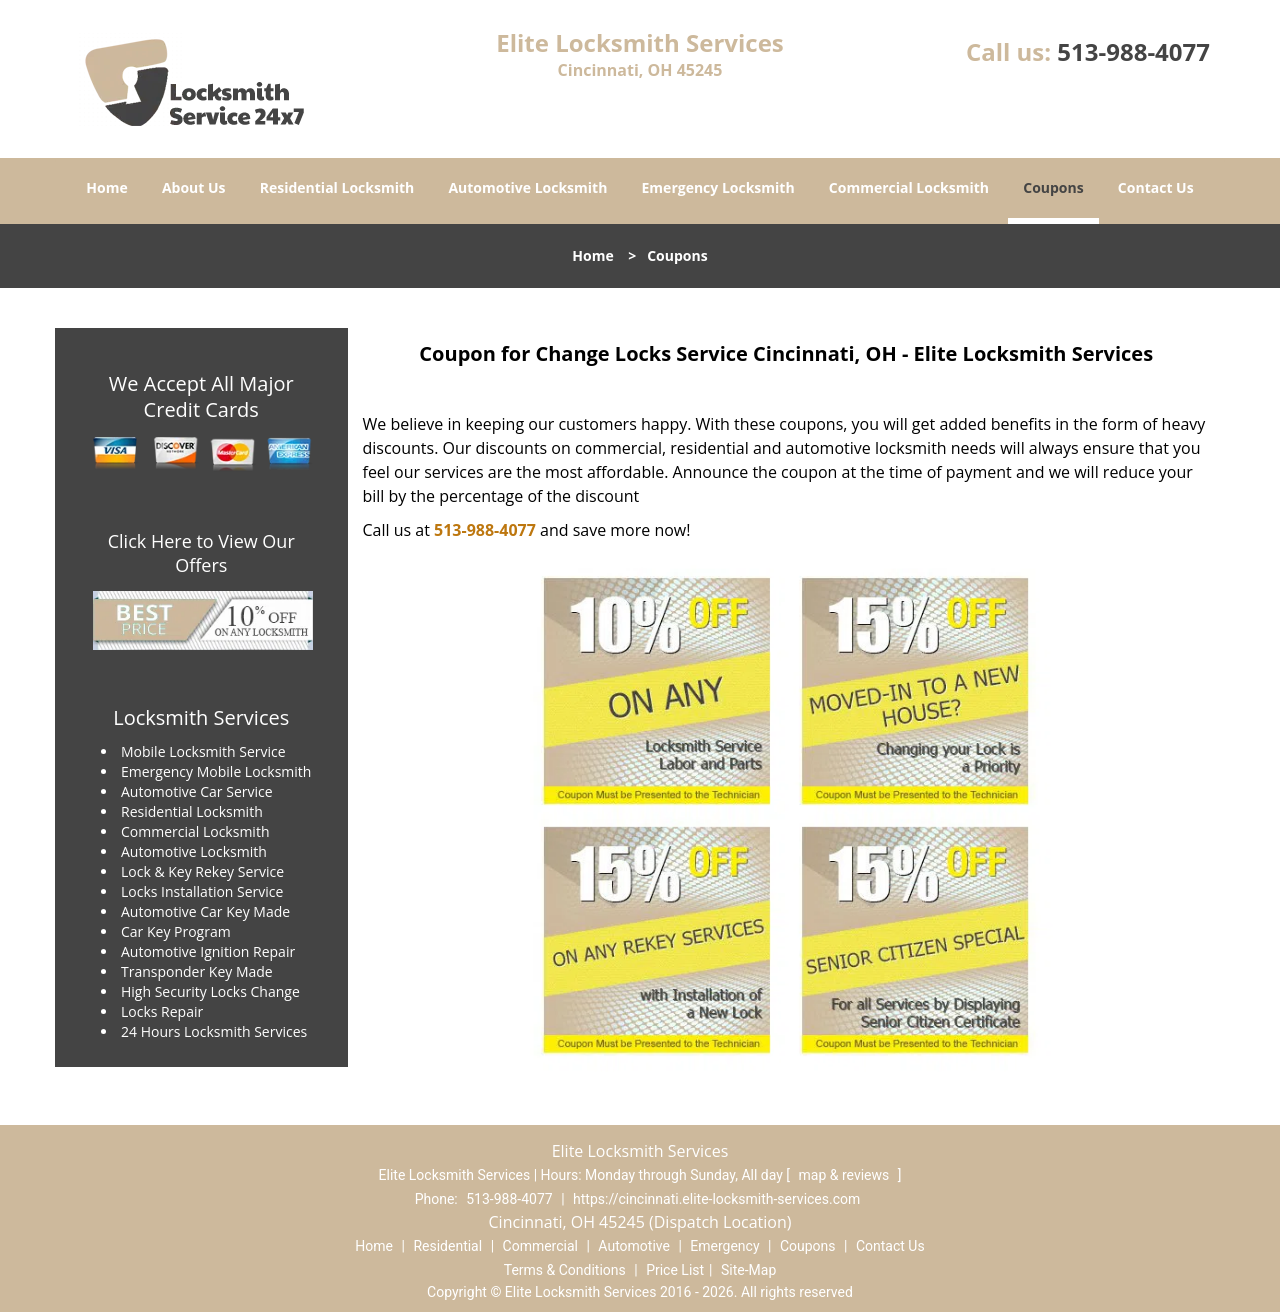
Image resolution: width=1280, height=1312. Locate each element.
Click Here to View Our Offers (201, 553)
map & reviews (846, 1175)
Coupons (1053, 187)
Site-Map (748, 1270)
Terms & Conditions (565, 1270)
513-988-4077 (1133, 51)
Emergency (724, 1246)
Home (106, 187)
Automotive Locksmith (527, 187)
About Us (194, 187)
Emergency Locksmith (718, 187)
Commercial (540, 1246)
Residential (447, 1246)
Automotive (634, 1246)
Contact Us (1156, 187)
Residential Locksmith (337, 187)
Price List (675, 1270)
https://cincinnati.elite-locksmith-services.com (716, 1199)
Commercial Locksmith (909, 187)
